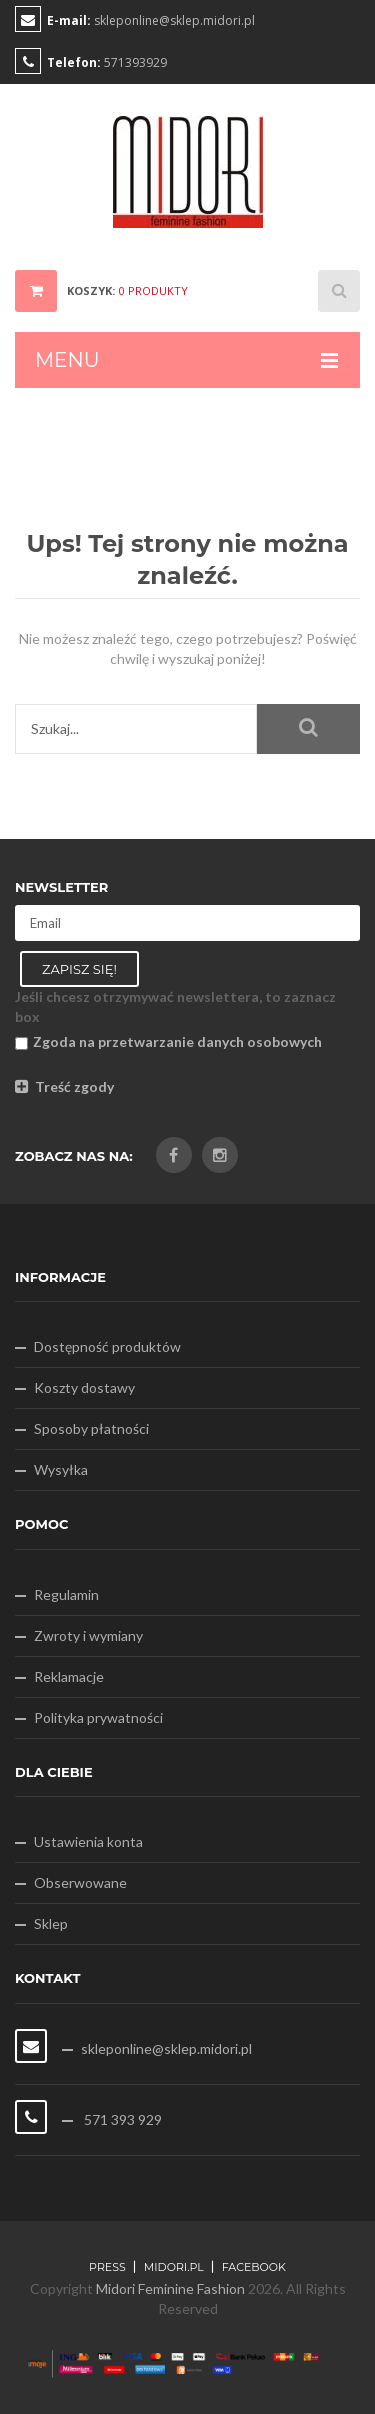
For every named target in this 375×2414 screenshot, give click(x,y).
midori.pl (174, 2267)
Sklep (51, 1923)
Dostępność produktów (107, 1346)
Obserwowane (80, 1882)
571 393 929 (121, 2119)
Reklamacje (69, 1676)
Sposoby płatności (91, 1428)
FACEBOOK (254, 2267)
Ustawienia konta (88, 1841)
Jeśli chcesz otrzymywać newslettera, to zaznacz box (175, 1006)
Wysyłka (61, 1469)
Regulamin (66, 1594)
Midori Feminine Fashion (170, 2288)
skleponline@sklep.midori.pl (174, 20)
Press (107, 2267)
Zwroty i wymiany (88, 1635)
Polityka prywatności (98, 1717)
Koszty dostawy (84, 1387)
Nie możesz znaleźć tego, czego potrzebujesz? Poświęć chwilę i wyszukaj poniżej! (188, 648)
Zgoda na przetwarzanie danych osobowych (168, 1041)
